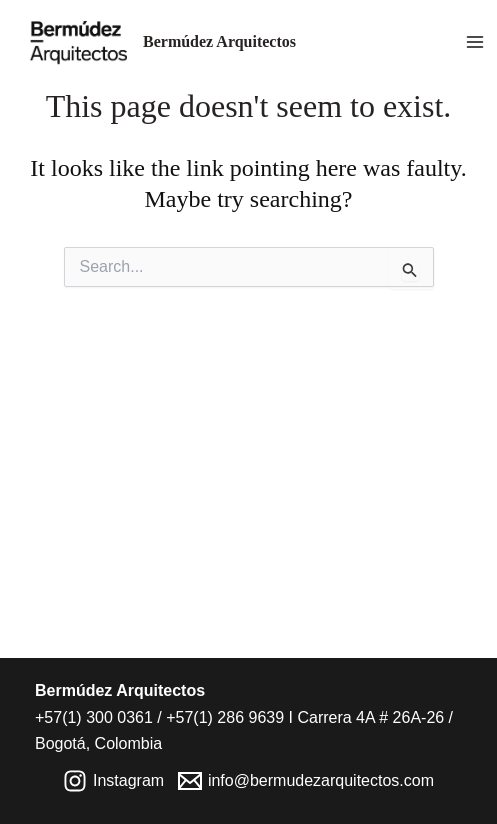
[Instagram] (114, 781)
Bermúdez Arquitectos (219, 41)
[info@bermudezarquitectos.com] (306, 781)
